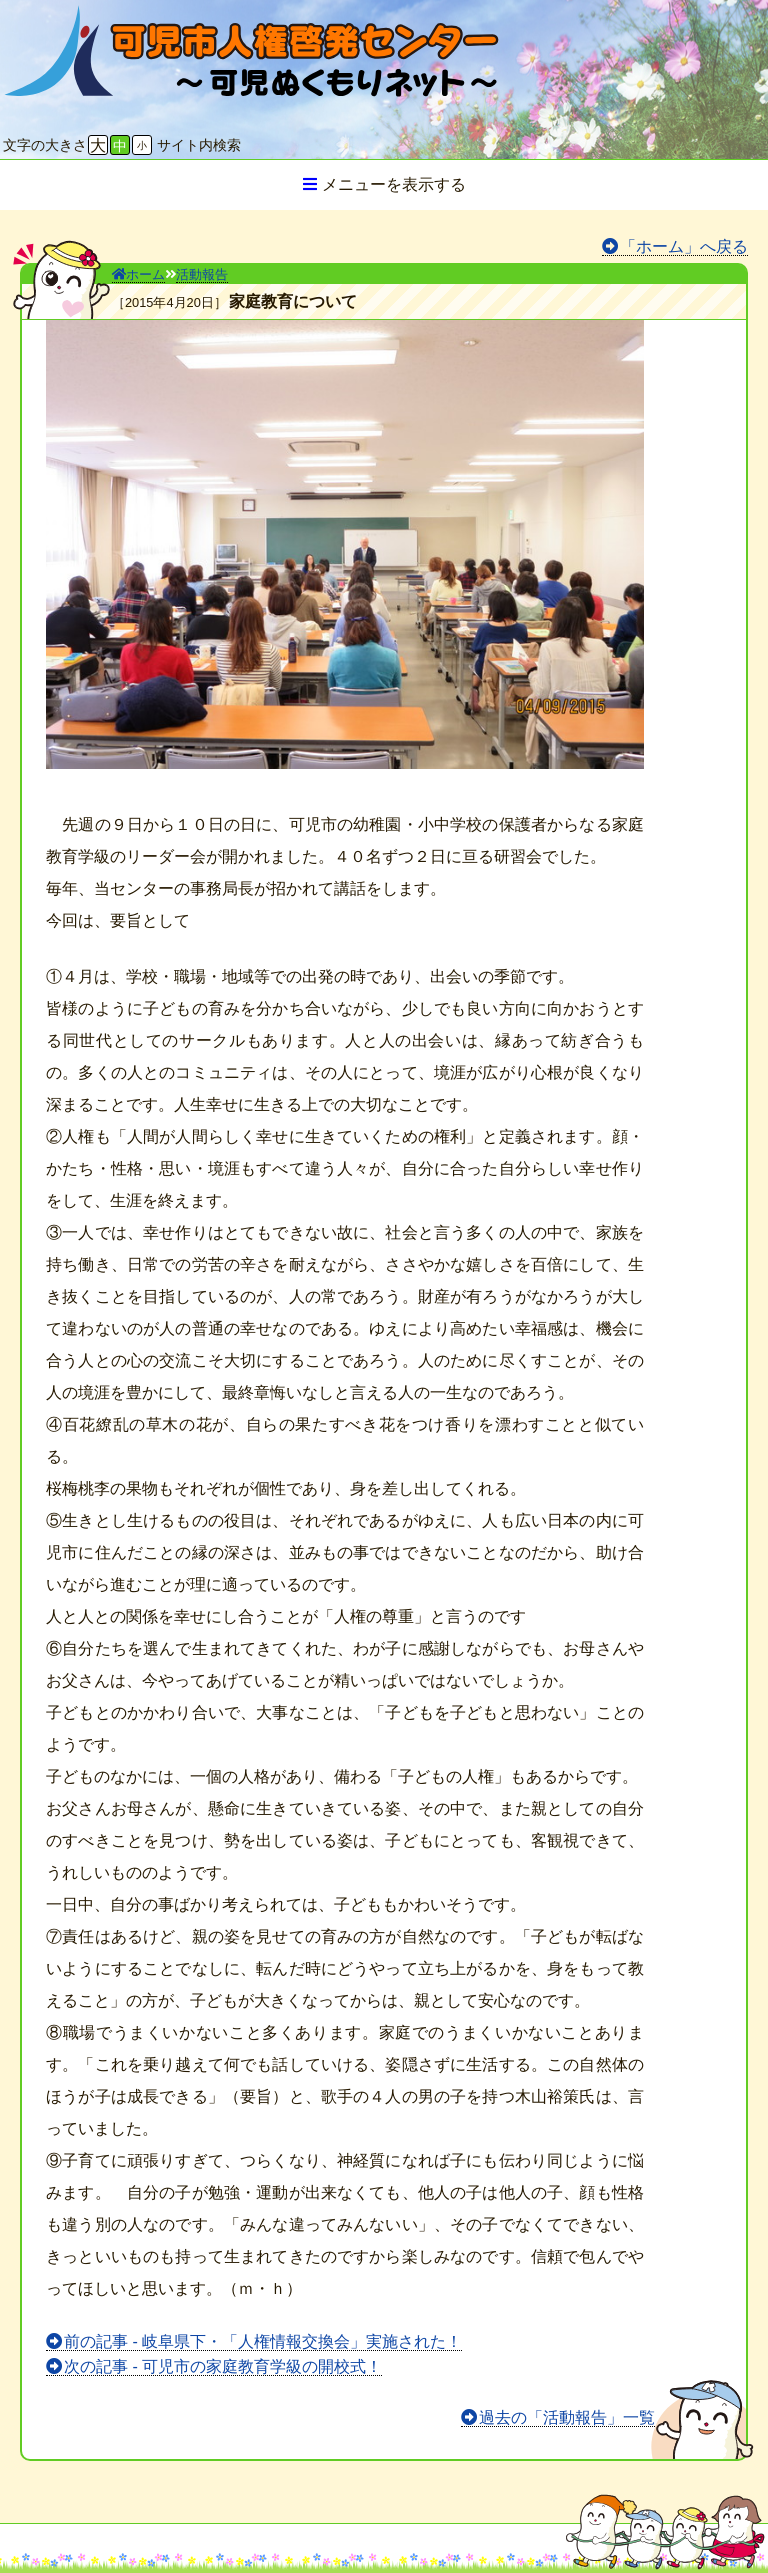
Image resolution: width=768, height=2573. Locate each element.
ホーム (138, 274)
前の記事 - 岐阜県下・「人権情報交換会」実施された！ (263, 2341)
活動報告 (202, 274)
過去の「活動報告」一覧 (567, 2417)
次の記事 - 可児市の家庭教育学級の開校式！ (223, 2366)
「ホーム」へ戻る (684, 246)
